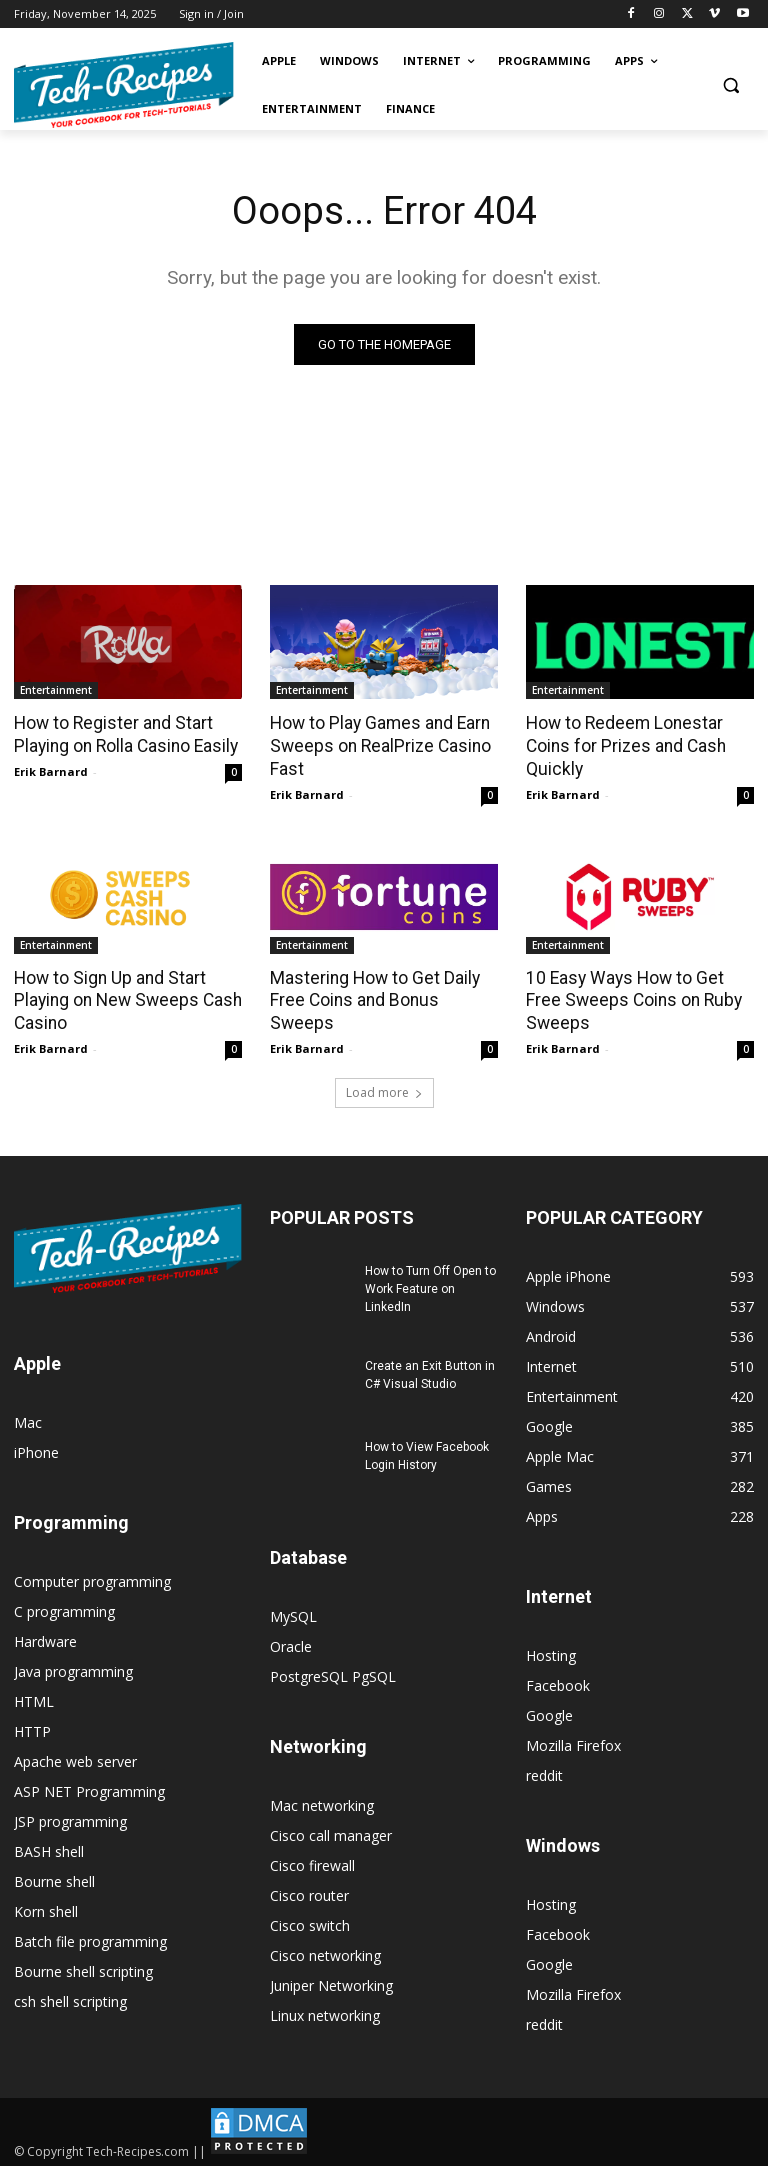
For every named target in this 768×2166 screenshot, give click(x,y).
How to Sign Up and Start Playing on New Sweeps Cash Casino (123, 998)
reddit (544, 1771)
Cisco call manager (331, 1831)
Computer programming (92, 1577)
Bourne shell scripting (83, 1967)
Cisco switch (310, 1921)
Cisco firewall (312, 1861)
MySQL (293, 1612)
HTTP (32, 1727)
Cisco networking (325, 1951)
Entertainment (56, 690)
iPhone (36, 1448)
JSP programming (70, 1817)
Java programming (73, 1667)
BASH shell (49, 1847)
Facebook (558, 1681)
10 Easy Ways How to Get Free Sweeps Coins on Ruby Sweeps (629, 998)
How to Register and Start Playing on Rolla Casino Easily (124, 734)
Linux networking (325, 2011)
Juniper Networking (331, 1981)
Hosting (551, 1651)
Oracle (291, 1642)
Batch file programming (90, 1937)
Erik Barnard (51, 770)
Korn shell (46, 1907)
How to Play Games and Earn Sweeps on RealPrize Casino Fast (378, 745)
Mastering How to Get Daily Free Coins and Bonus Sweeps (383, 987)
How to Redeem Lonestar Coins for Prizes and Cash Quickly (623, 745)
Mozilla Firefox (573, 1741)
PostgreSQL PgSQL (333, 1672)
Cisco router (309, 1891)
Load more (384, 1088)
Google (549, 1711)
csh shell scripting (70, 1997)
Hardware (45, 1637)
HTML (34, 1697)
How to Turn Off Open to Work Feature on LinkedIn (430, 1285)
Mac (28, 1418)
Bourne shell (54, 1877)
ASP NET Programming (89, 1787)
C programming (64, 1607)
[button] (730, 85)
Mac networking (322, 1801)
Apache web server (75, 1757)
